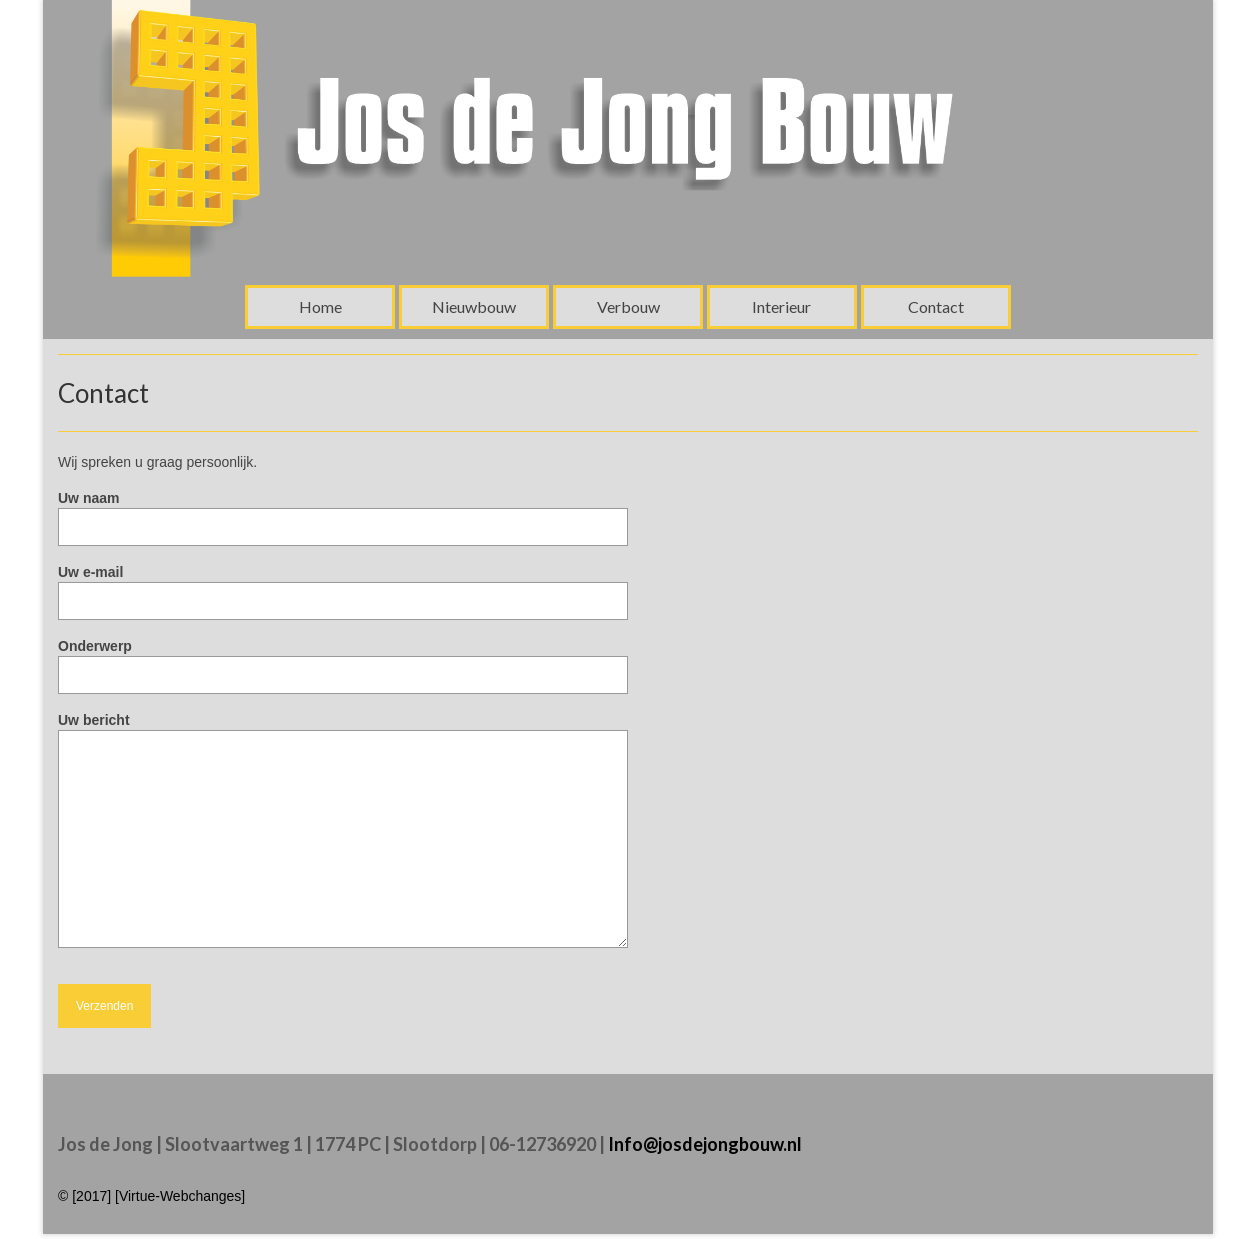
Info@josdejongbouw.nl (705, 1144)
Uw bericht (343, 730)
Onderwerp (343, 660)
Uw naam (343, 512)
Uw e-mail (343, 586)
